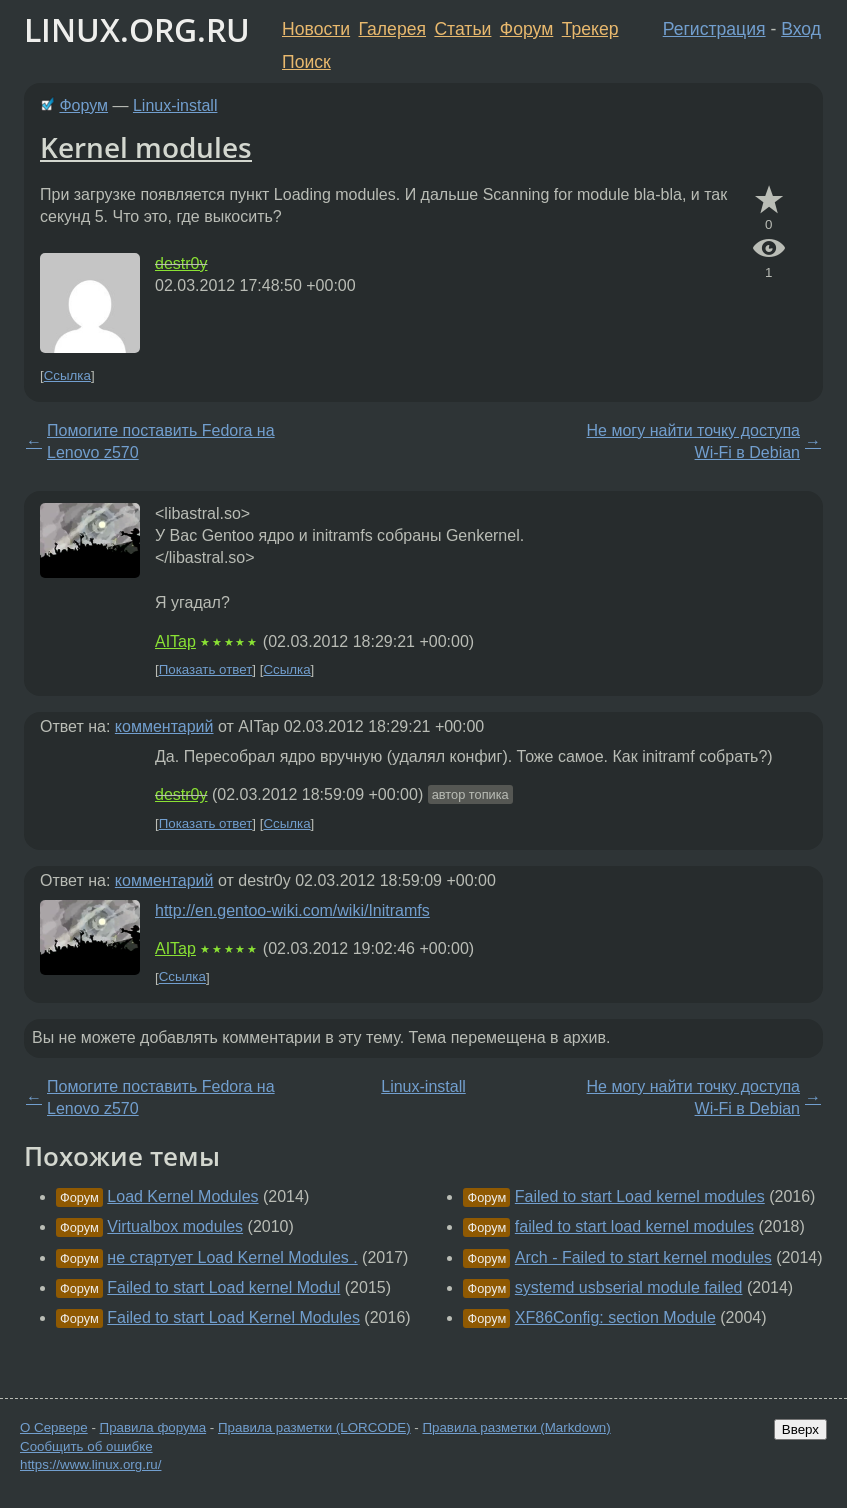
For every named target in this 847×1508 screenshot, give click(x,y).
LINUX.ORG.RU (137, 29)
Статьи (462, 29)
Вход (801, 29)
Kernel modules (146, 147)
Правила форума (153, 1427)
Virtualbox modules (175, 1226)
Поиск (306, 62)
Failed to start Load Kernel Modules (233, 1317)
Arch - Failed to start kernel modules (643, 1257)
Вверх (800, 1429)
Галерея (392, 29)
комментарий (164, 726)
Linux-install (175, 105)
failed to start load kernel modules (634, 1226)
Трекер (590, 29)
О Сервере (54, 1427)
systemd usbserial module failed (629, 1287)
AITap (175, 641)
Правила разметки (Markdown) (516, 1427)
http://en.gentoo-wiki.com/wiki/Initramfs (292, 910)
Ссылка (67, 375)
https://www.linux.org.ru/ (90, 1464)
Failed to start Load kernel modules (640, 1196)
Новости (316, 29)
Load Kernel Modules (182, 1196)
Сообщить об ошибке (86, 1446)
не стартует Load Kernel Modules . (232, 1257)
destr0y (181, 263)
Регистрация (714, 29)
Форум (526, 29)
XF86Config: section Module (615, 1317)
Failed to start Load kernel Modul (223, 1287)
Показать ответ (206, 669)
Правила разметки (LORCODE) (314, 1427)
